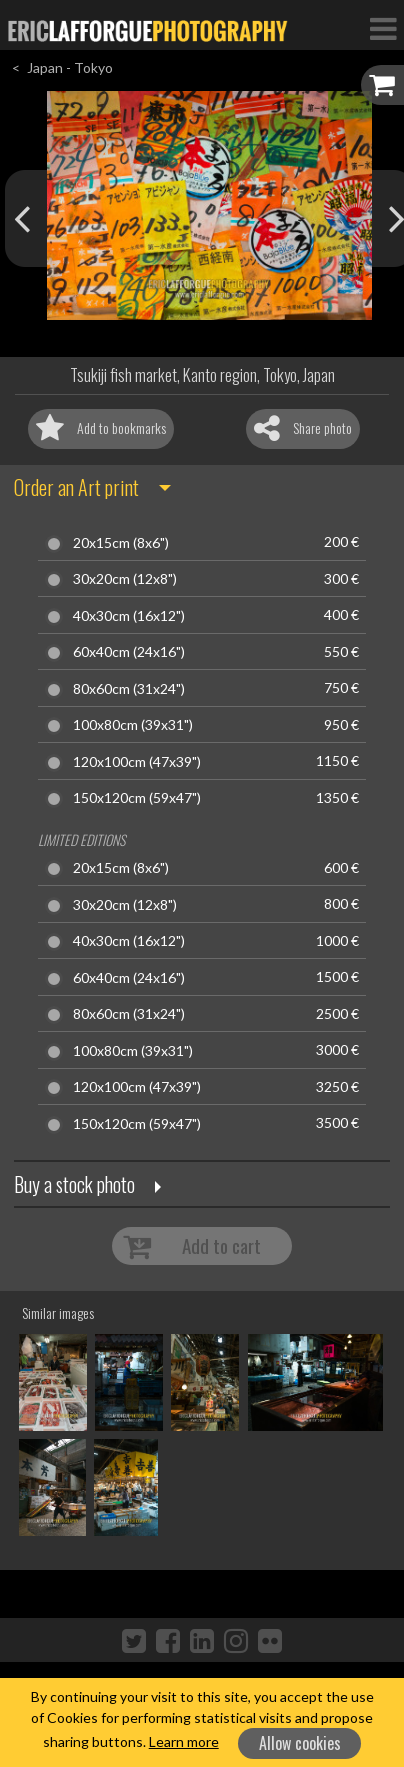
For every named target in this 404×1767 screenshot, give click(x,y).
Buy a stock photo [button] (74, 1184)
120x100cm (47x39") (137, 762)
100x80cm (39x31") (133, 725)
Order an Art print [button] (76, 487)
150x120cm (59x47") (137, 798)
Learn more (184, 1741)
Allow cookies (300, 1743)
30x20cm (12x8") (125, 579)
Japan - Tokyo (70, 67)
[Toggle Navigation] (383, 28)
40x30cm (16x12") (129, 616)
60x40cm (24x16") (129, 652)
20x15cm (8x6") (121, 543)
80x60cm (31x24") (129, 689)
